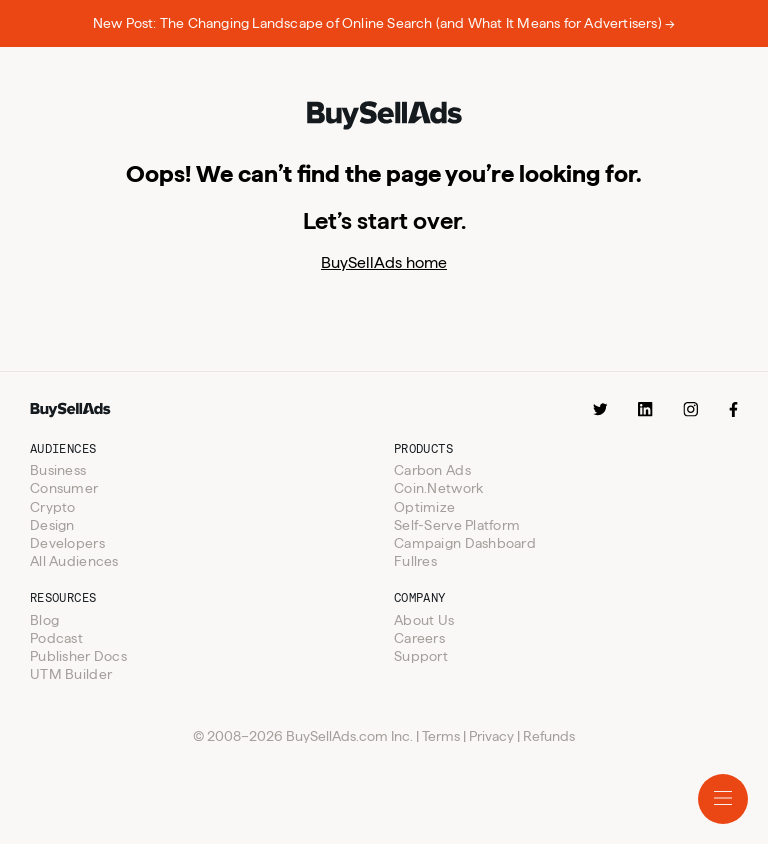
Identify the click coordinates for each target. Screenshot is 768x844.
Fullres (415, 561)
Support (421, 656)
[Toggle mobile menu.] (723, 799)
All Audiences (74, 561)
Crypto (53, 507)
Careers (419, 638)
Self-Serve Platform (457, 525)
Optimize (424, 507)
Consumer (64, 488)
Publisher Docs (78, 656)
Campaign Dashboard (465, 543)
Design (52, 525)
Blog (44, 620)
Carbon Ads (432, 470)
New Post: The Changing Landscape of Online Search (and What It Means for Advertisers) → (384, 23)
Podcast (56, 638)
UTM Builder (71, 674)
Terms (441, 736)
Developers (67, 543)
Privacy (491, 736)
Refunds (549, 736)
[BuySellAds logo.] (384, 117)
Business (58, 470)
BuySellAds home (384, 262)
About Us (424, 620)
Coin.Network (438, 488)
